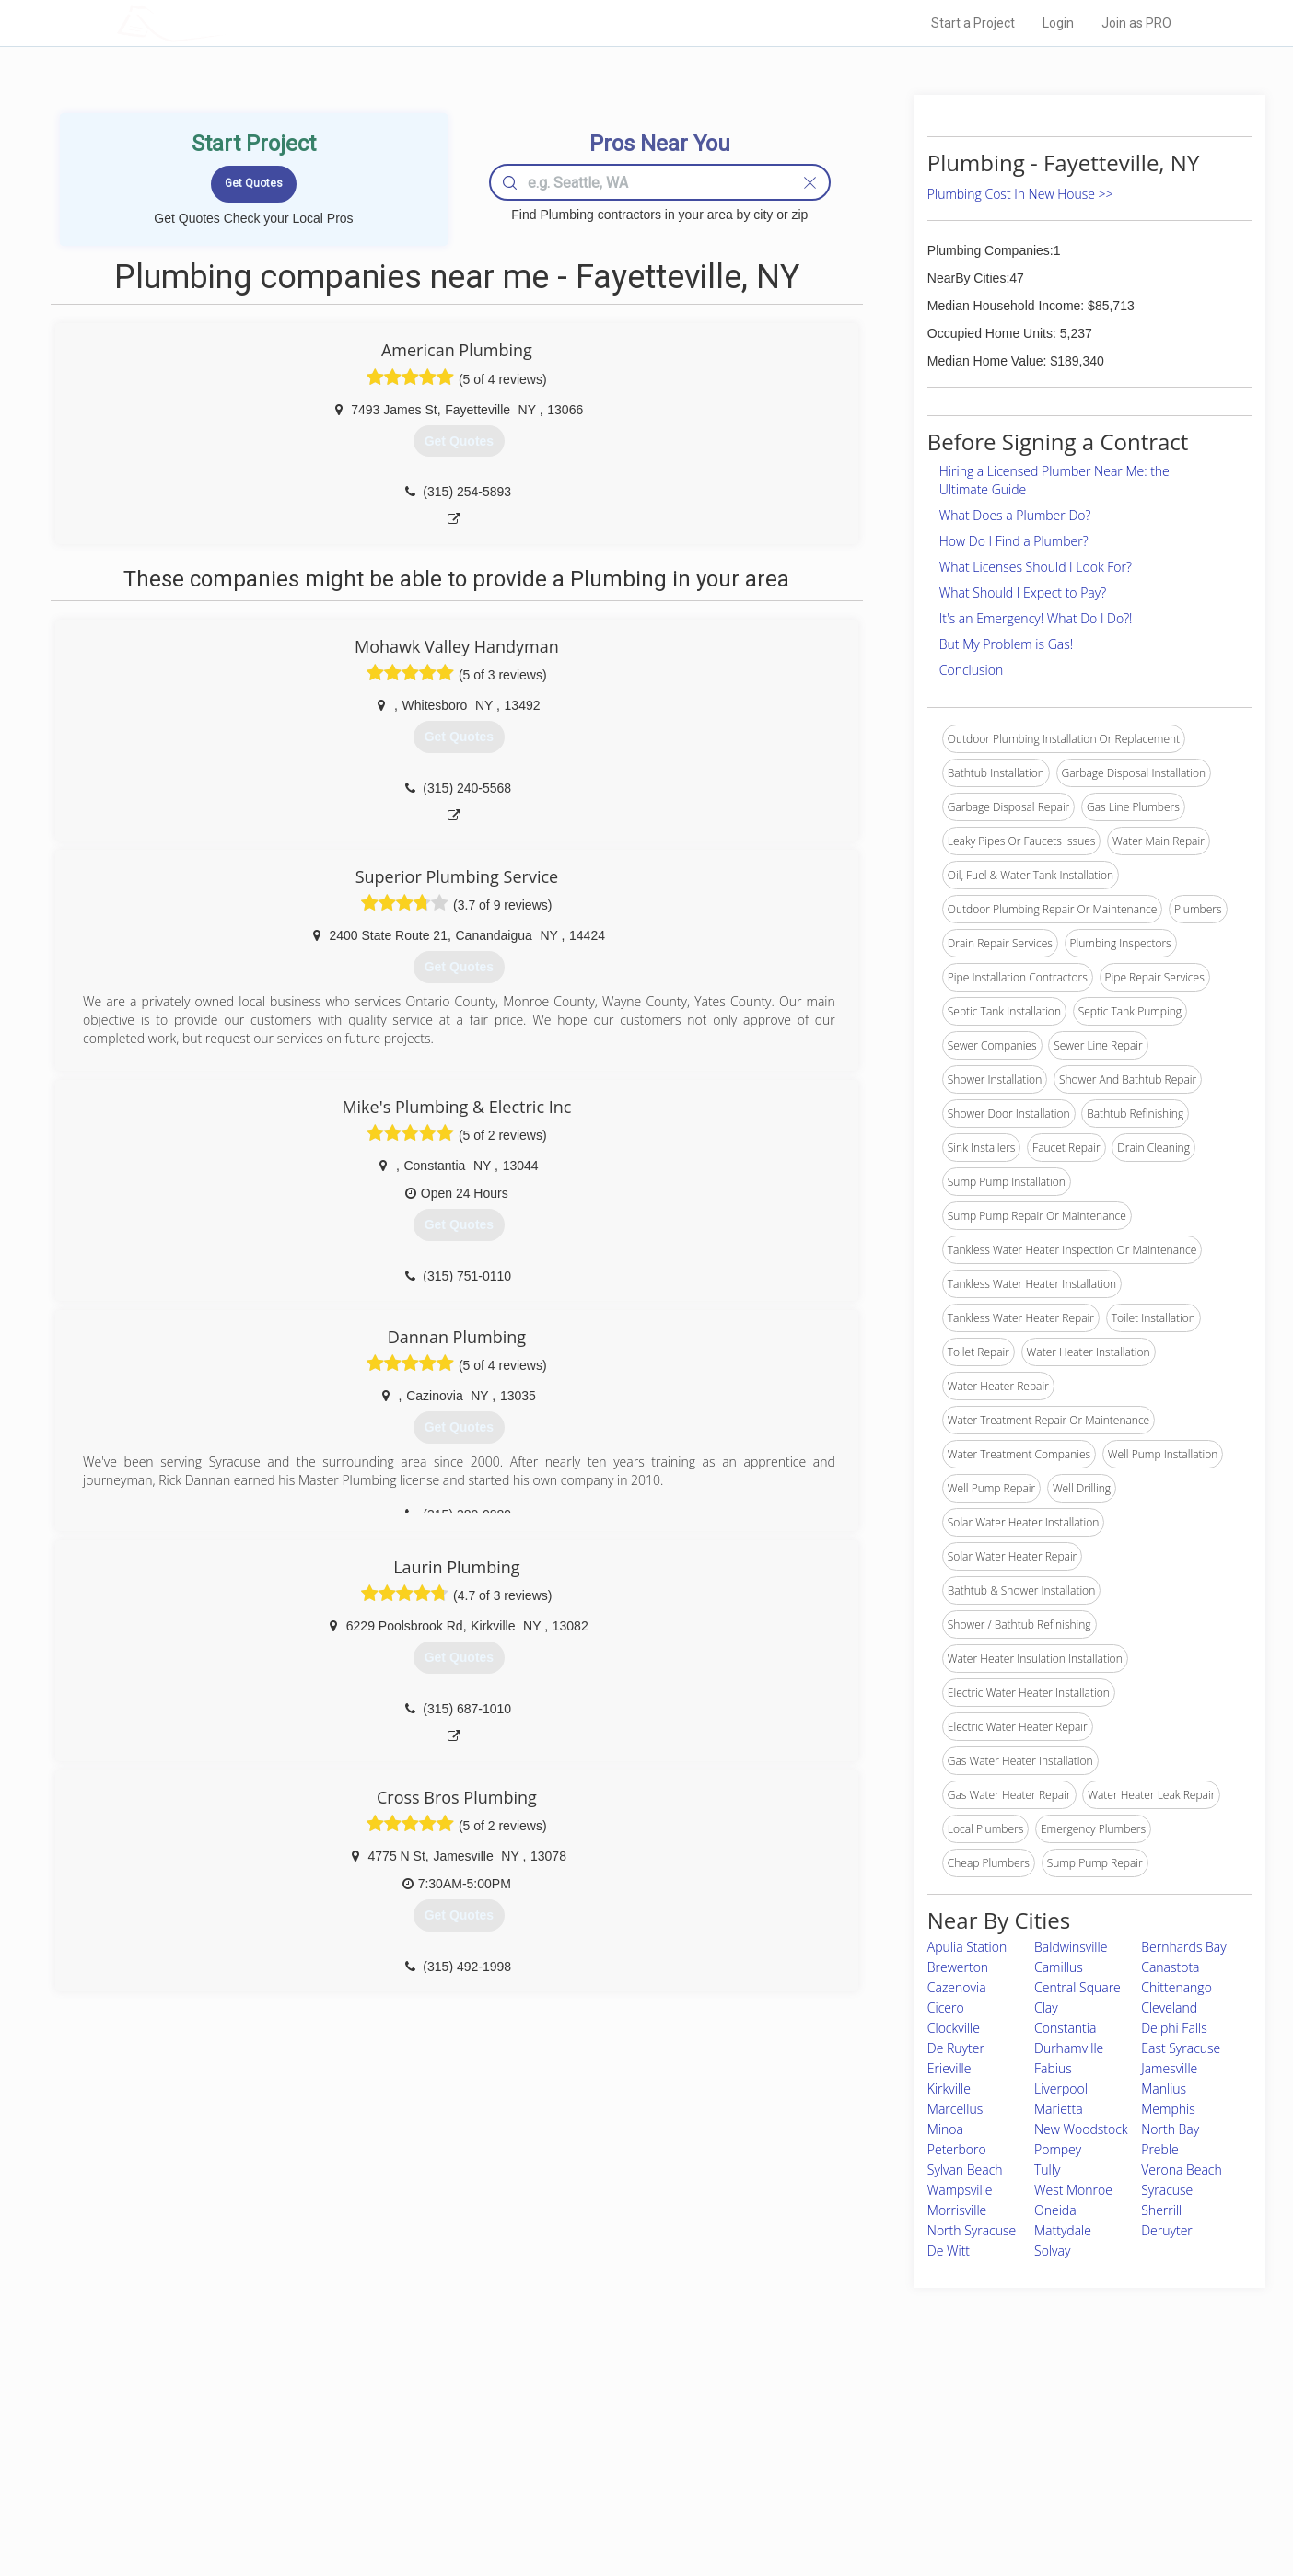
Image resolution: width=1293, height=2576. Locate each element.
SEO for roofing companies (927, 2503)
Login (1058, 23)
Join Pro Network (594, 2420)
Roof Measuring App (603, 2461)
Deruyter (1167, 2230)
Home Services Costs (351, 2420)
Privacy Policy (894, 2440)
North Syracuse (971, 2230)
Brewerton (957, 1967)
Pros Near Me (330, 2440)
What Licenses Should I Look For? (1035, 566)
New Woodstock (1081, 2129)
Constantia (1065, 2027)
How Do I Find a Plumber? (1014, 541)
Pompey (1057, 2149)
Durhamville (1068, 2048)
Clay (1046, 2007)
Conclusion (971, 670)
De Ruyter (955, 2048)
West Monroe (1073, 2190)
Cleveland (1169, 2007)
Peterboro (956, 2149)
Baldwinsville (1070, 1946)
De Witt (948, 2250)
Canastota (1170, 1967)
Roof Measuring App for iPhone (630, 2482)
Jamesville (1169, 2068)
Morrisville (957, 2210)
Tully (1047, 2169)
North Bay (1170, 2129)
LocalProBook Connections (928, 2482)
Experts (570, 2440)
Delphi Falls (1173, 2027)
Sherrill (1161, 2210)
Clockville (953, 2027)
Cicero (945, 2007)
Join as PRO (1136, 23)
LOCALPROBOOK (224, 22)
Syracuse (1167, 2190)
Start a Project (973, 23)
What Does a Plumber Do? (1015, 515)
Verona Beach (1181, 2169)
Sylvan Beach (965, 2169)
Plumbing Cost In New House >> (1020, 194)
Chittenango (1176, 1987)
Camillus (1058, 1967)
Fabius (1053, 2068)
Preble (1160, 2149)
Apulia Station (967, 1946)
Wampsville (960, 2190)
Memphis (1167, 2109)
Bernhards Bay (1183, 1946)
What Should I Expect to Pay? (1022, 592)
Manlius (1163, 2088)
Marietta (1058, 2109)
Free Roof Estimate (344, 2482)
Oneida (1055, 2210)
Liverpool (1061, 2088)
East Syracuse (1180, 2048)
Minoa (945, 2129)
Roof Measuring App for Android (632, 2503)
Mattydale (1062, 2230)
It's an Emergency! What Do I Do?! (1036, 618)
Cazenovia (956, 1987)
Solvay (1052, 2250)
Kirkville (949, 2088)
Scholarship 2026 (903, 2420)
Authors (879, 2461)
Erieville (949, 2068)
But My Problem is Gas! (1006, 644)
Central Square (1077, 1987)
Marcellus (955, 2109)
